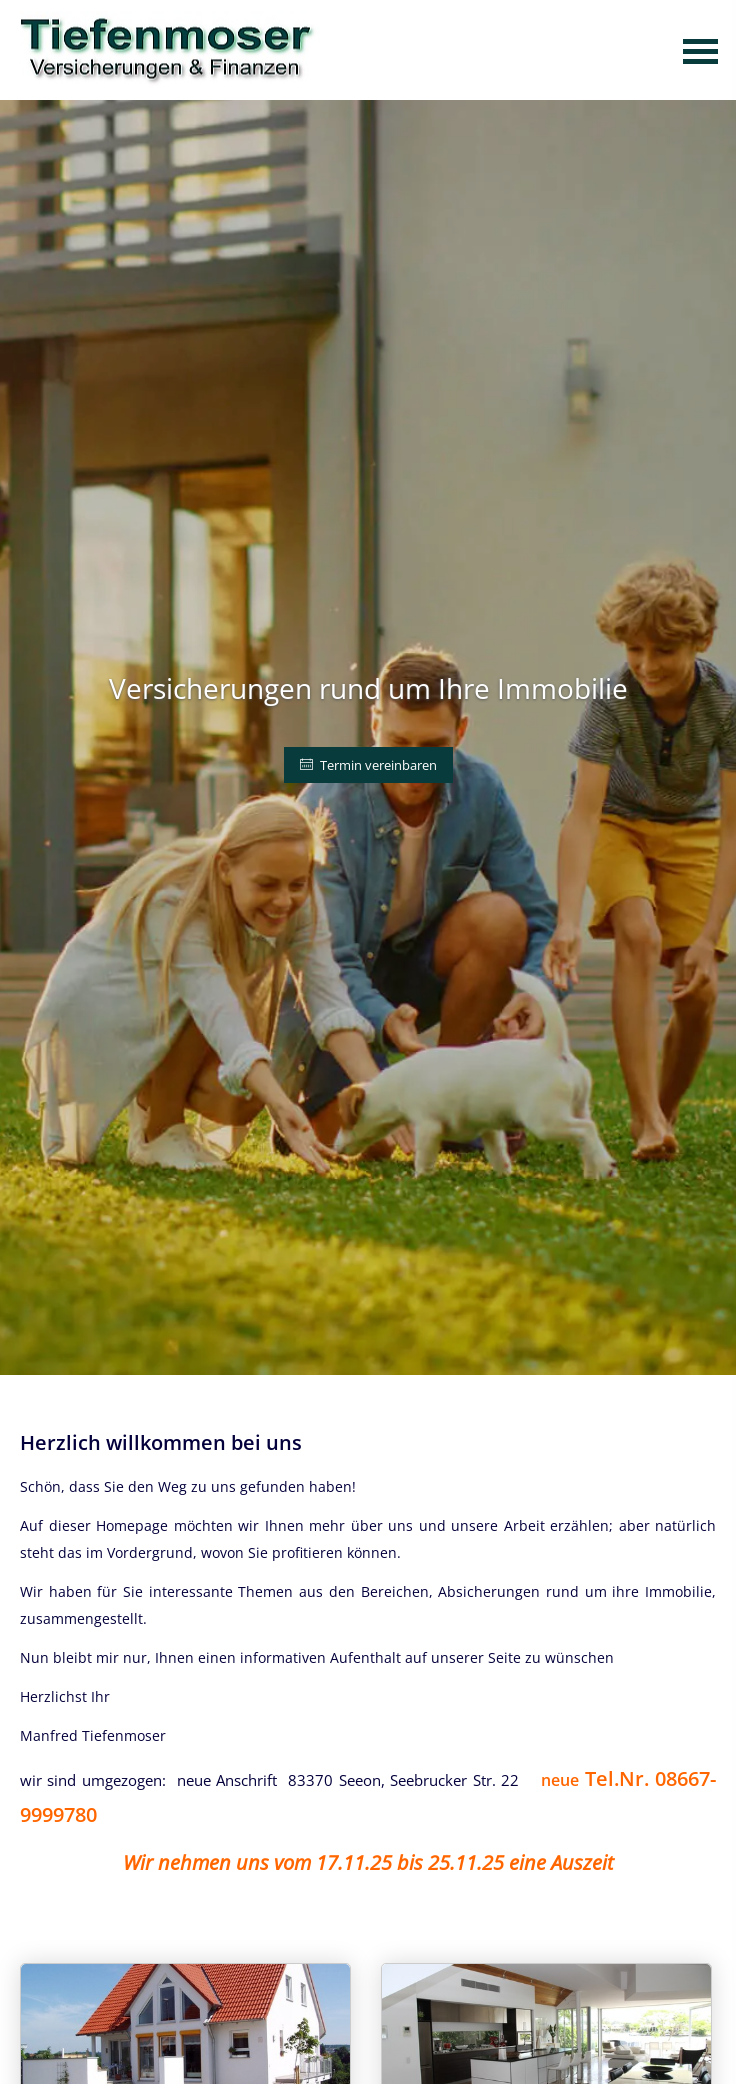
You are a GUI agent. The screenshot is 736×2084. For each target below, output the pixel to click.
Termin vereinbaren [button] (368, 765)
